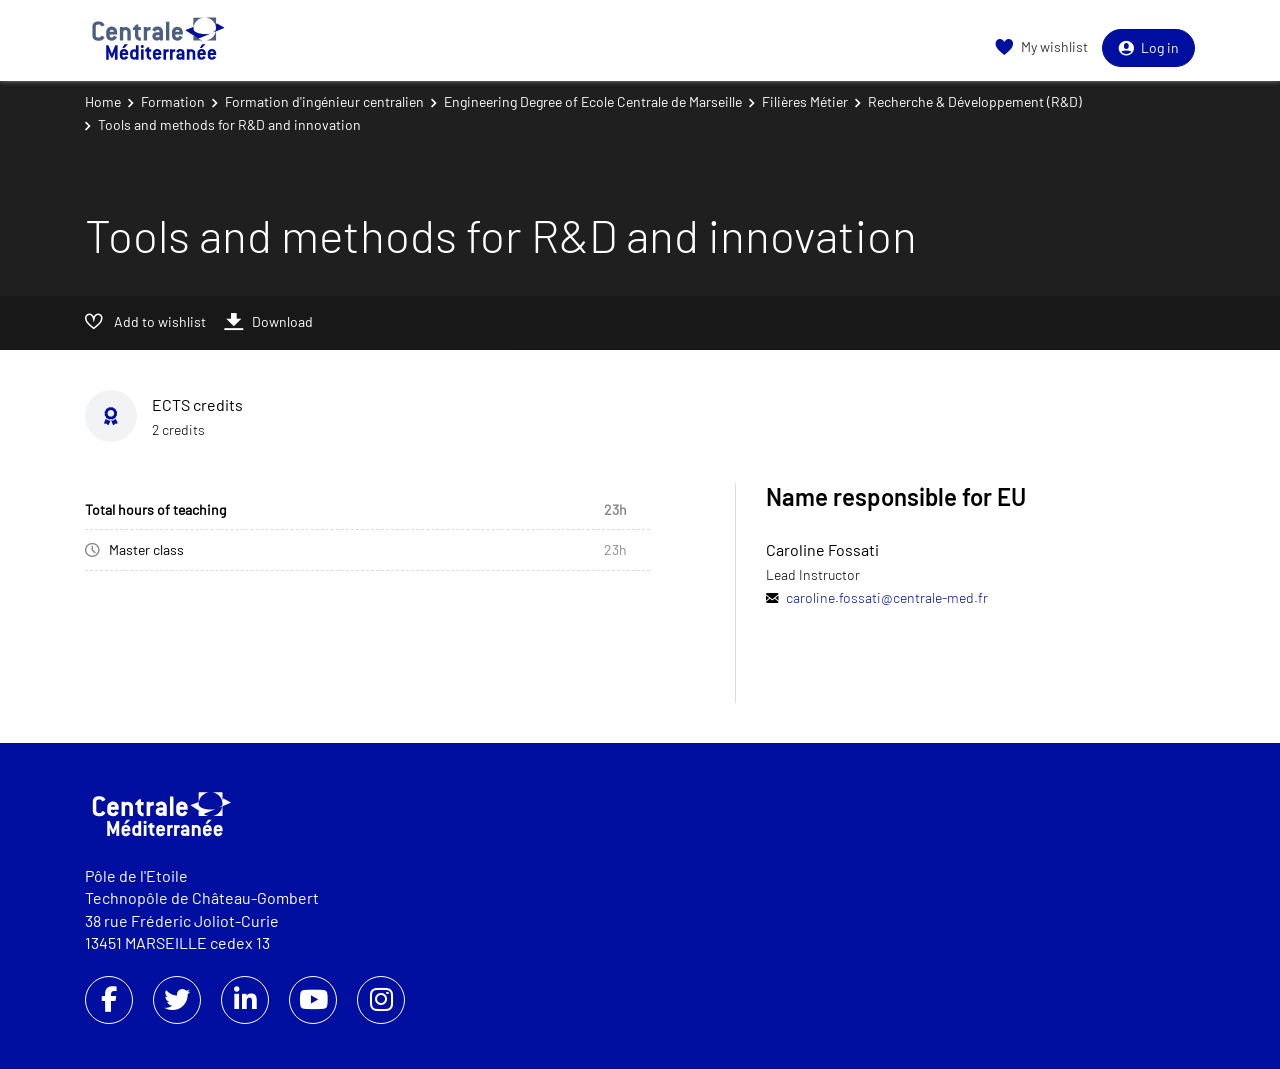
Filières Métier (805, 101)
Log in (1148, 47)
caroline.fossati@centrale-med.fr (887, 597)
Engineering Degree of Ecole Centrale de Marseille (593, 101)
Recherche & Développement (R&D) (975, 101)
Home (103, 101)
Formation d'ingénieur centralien (324, 101)
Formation (173, 101)
